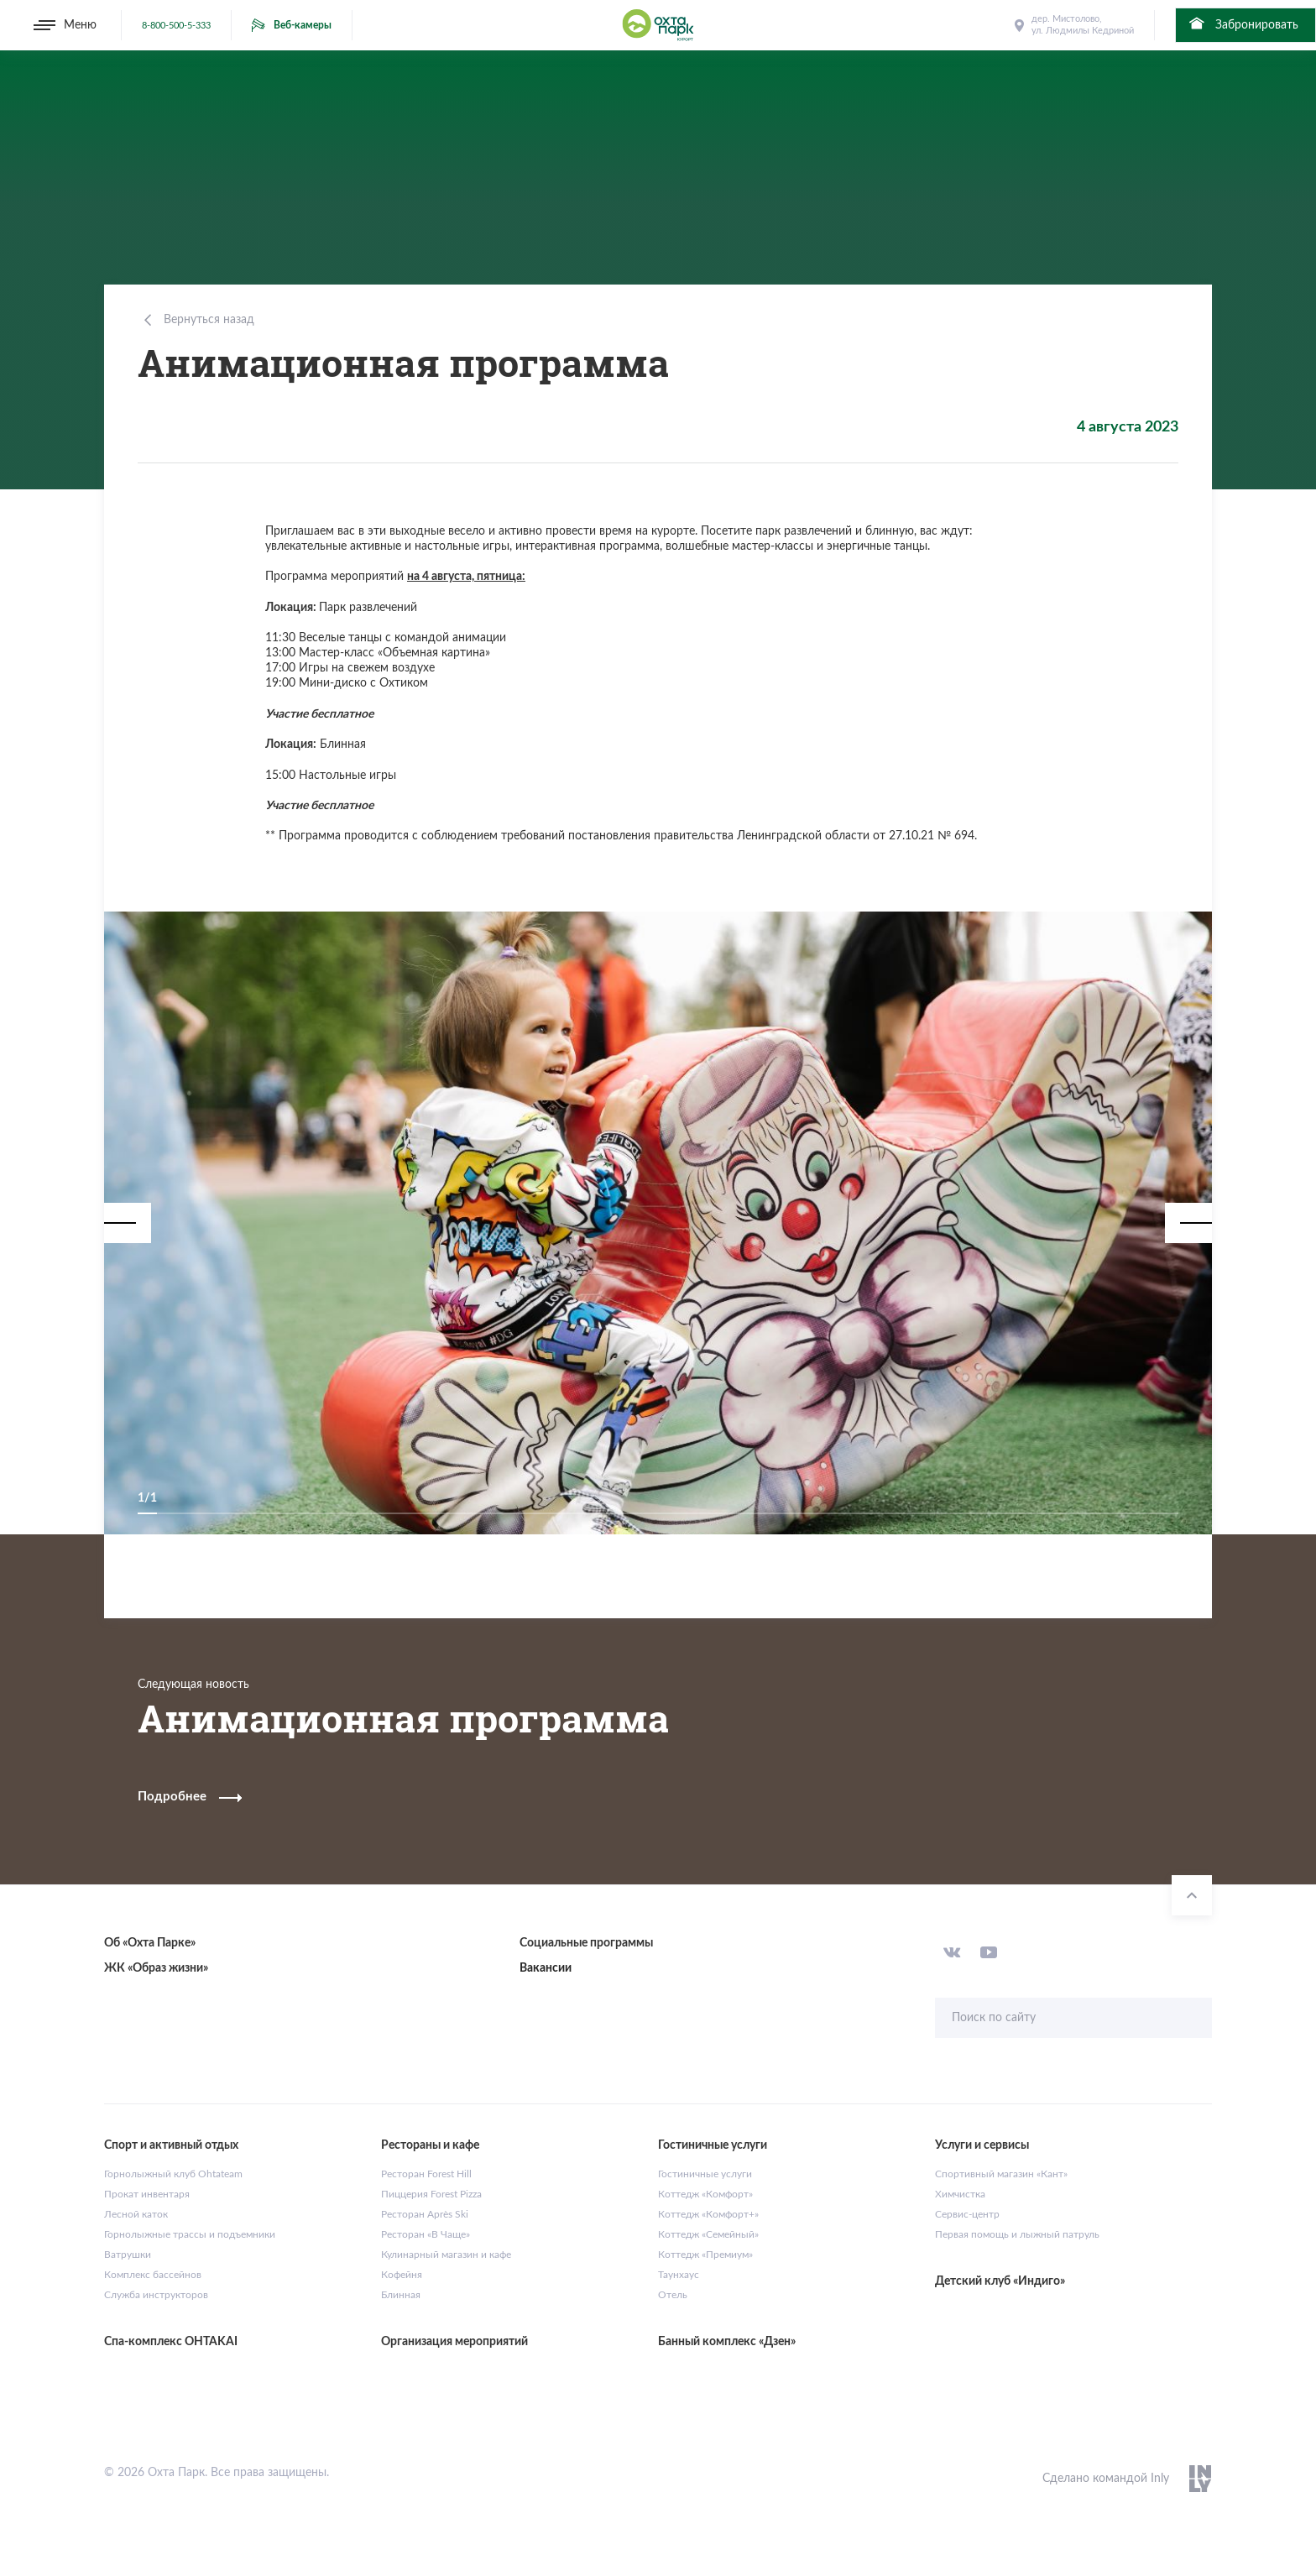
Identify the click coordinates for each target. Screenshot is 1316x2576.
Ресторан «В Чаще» (425, 2234)
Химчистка (960, 2194)
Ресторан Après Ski (424, 2214)
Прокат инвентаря (147, 2194)
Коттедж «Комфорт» (705, 2194)
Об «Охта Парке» (150, 1943)
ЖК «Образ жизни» (156, 1968)
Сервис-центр (967, 2214)
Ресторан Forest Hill (426, 2174)
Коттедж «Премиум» (705, 2254)
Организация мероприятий (454, 2342)
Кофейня (401, 2275)
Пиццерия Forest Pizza (431, 2194)
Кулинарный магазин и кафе (446, 2254)
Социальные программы (586, 1943)
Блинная (400, 2295)
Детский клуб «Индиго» (1000, 2281)
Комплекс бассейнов (152, 2275)
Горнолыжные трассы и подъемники (189, 2234)
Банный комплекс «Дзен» (727, 2342)
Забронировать (1242, 23)
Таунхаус (678, 2275)
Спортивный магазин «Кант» (1001, 2174)
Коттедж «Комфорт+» (708, 2214)
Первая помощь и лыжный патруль (1017, 2234)
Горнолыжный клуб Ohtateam (173, 2174)
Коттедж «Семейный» (708, 2234)
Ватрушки (127, 2254)
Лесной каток (136, 2214)
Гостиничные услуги (705, 2174)
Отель (672, 2295)
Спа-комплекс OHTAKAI (171, 2342)
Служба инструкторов (156, 2295)
